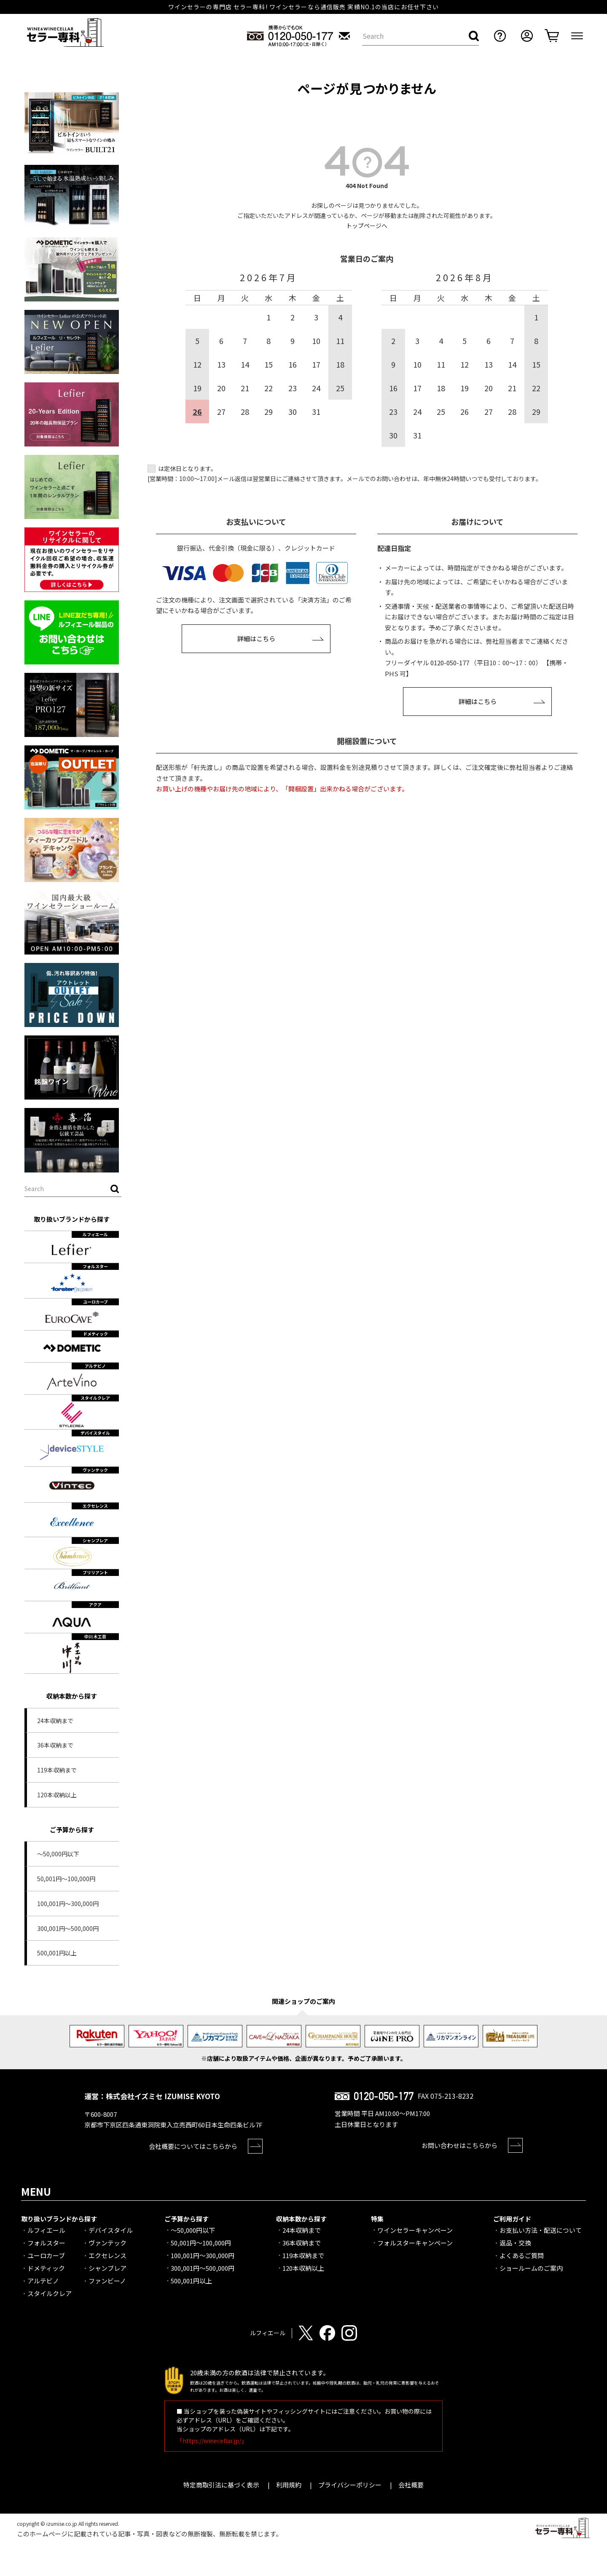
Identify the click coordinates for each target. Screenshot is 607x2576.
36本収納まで (55, 1745)
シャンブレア (107, 2268)
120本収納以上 (57, 1795)
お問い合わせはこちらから (459, 2145)
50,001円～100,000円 (66, 1878)
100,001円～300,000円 (68, 1903)
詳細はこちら (256, 638)
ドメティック (46, 2268)
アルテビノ (43, 2280)
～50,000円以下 (58, 1854)
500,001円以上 (57, 1953)
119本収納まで (57, 1770)
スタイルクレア (49, 2293)
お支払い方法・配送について (541, 2230)
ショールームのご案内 (531, 2268)
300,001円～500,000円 (68, 1928)
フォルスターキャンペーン (415, 2242)
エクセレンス (107, 2255)
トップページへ (366, 225)
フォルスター (46, 2242)
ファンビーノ (107, 2280)
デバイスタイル (111, 2230)
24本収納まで (55, 1720)
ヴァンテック (107, 2242)
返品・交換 (515, 2242)
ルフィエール (46, 2230)
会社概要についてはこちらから (193, 2146)
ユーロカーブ (46, 2255)
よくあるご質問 (522, 2255)
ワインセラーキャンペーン (415, 2230)
